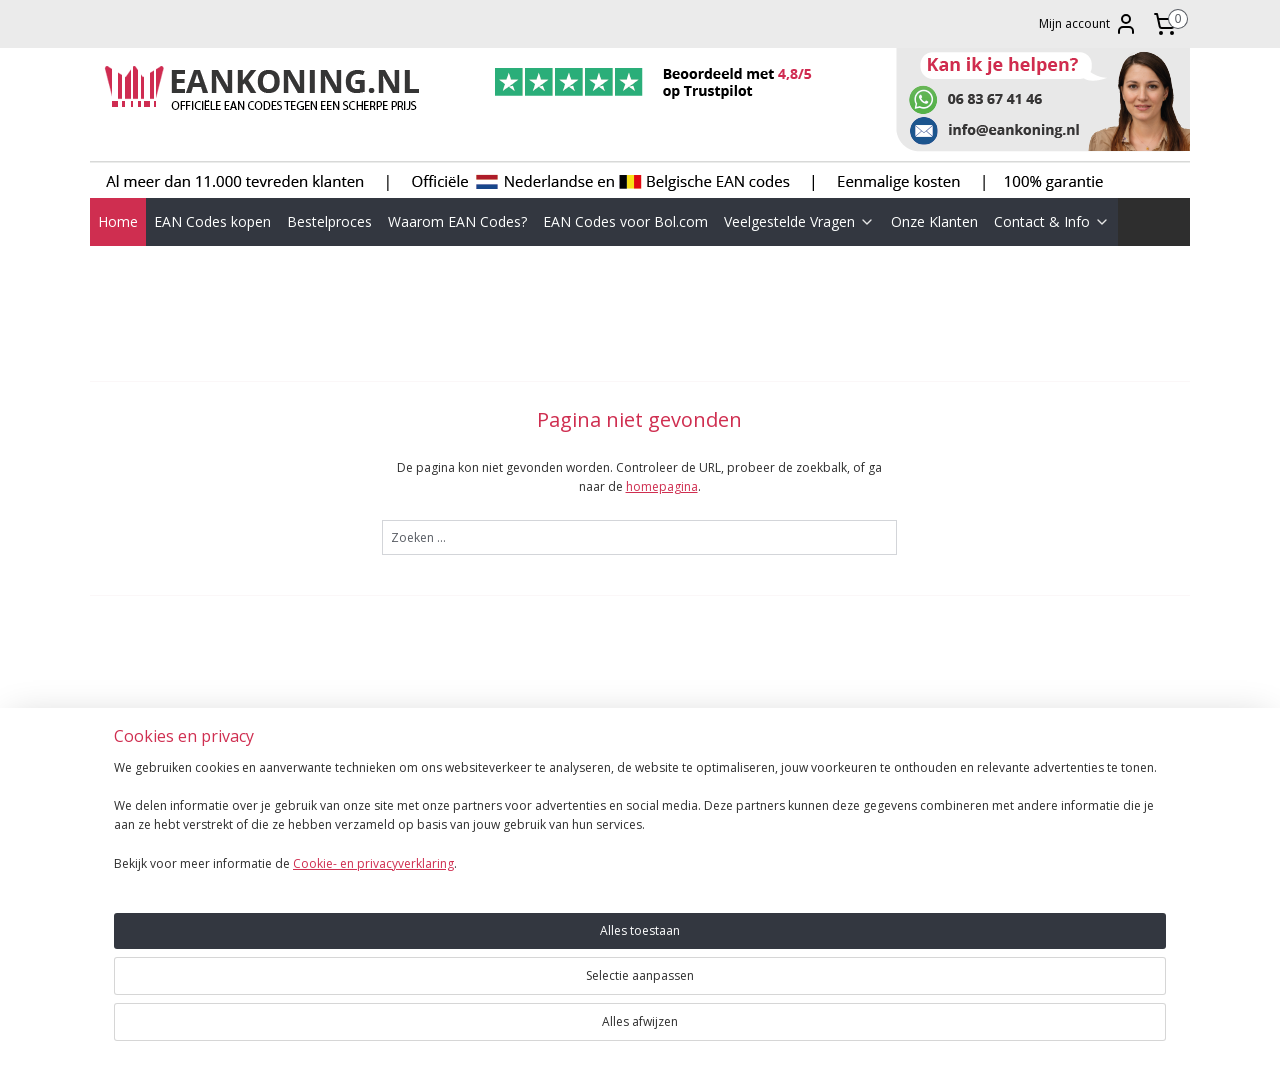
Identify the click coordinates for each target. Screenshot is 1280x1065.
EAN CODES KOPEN (151, 823)
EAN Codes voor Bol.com (625, 221)
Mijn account (1088, 24)
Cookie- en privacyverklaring (349, 1031)
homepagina (662, 486)
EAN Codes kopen (212, 221)
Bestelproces (329, 221)
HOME (115, 804)
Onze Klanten (934, 221)
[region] (508, 986)
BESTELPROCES (139, 842)
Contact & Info (1052, 221)
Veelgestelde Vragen (799, 221)
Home (118, 221)
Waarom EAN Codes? (457, 221)
